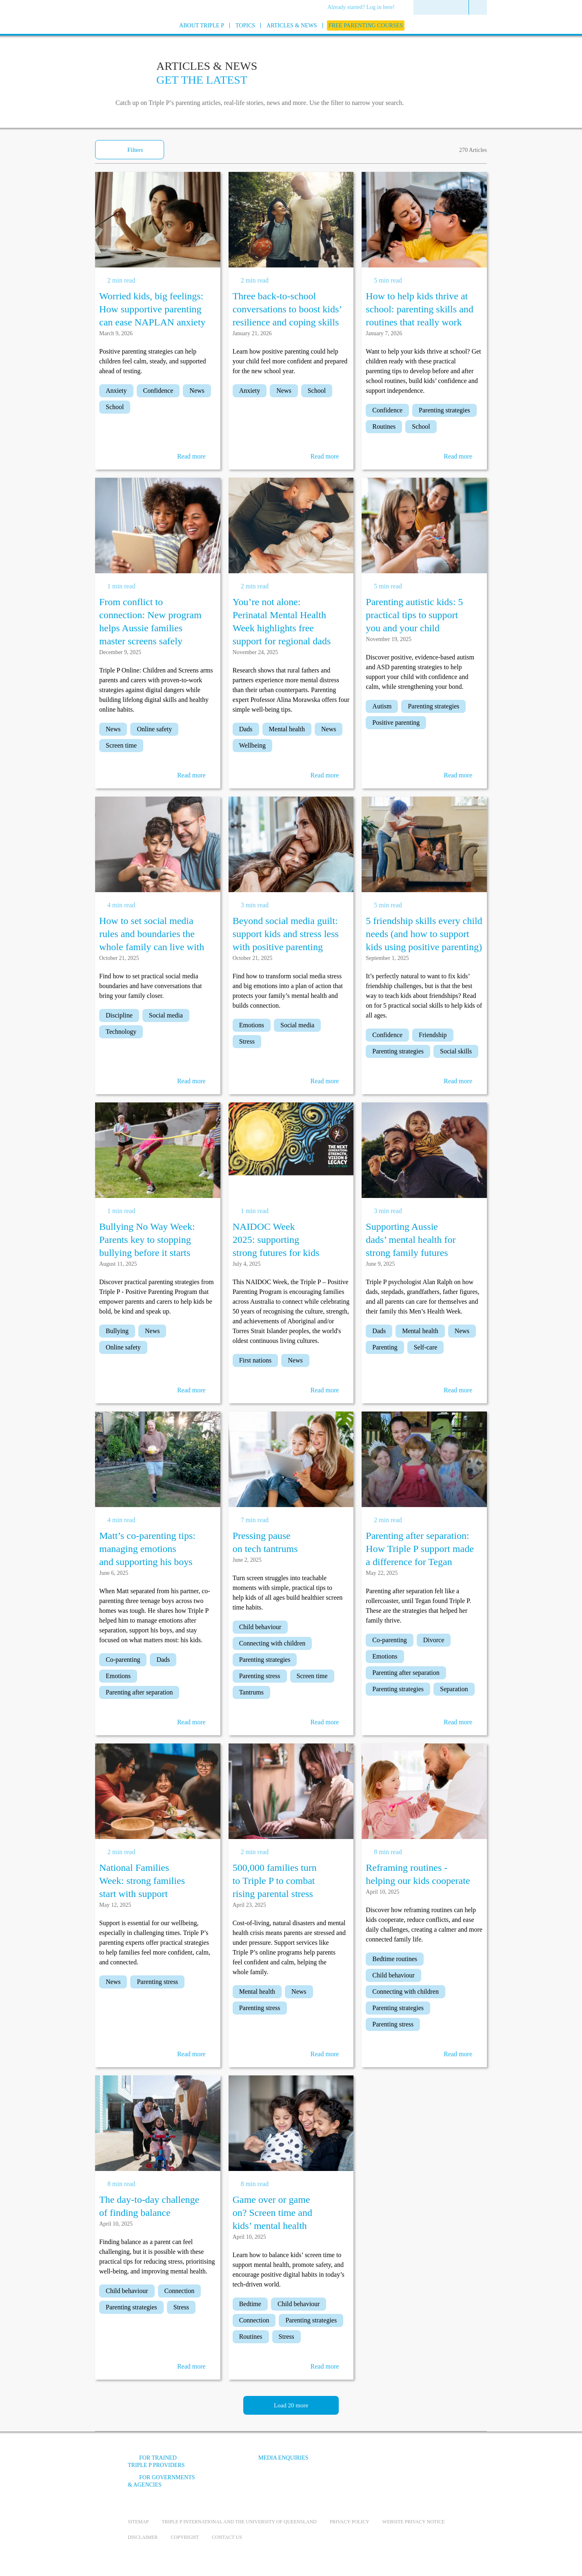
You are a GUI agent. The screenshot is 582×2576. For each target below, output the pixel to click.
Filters (135, 150)
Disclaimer (143, 2537)
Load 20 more (291, 2405)
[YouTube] (386, 2464)
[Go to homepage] (107, 36)
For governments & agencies (161, 2481)
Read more (191, 456)
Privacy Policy (349, 2522)
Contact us (227, 2537)
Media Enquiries (283, 2458)
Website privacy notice (413, 2522)
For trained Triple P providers (156, 2461)
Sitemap (138, 2522)
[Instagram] (409, 2464)
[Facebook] (364, 2464)
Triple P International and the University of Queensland (239, 2522)
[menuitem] (363, 8)
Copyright (185, 2537)
